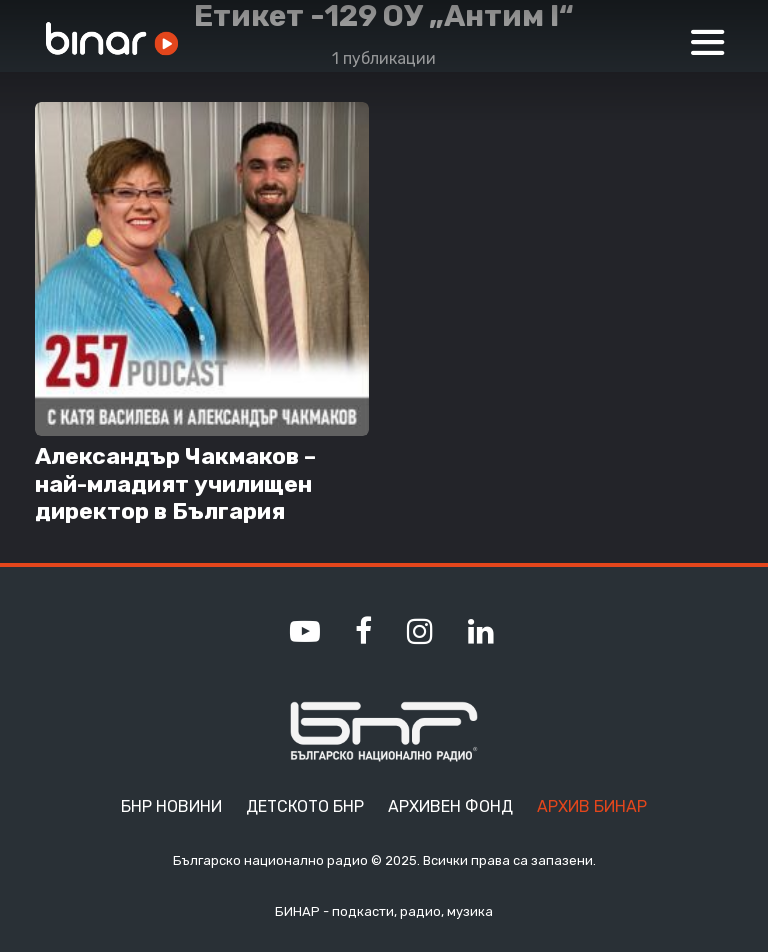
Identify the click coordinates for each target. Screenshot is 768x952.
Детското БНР (305, 806)
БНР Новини (171, 806)
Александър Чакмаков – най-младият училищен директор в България (175, 484)
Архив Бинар (592, 806)
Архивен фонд (450, 806)
